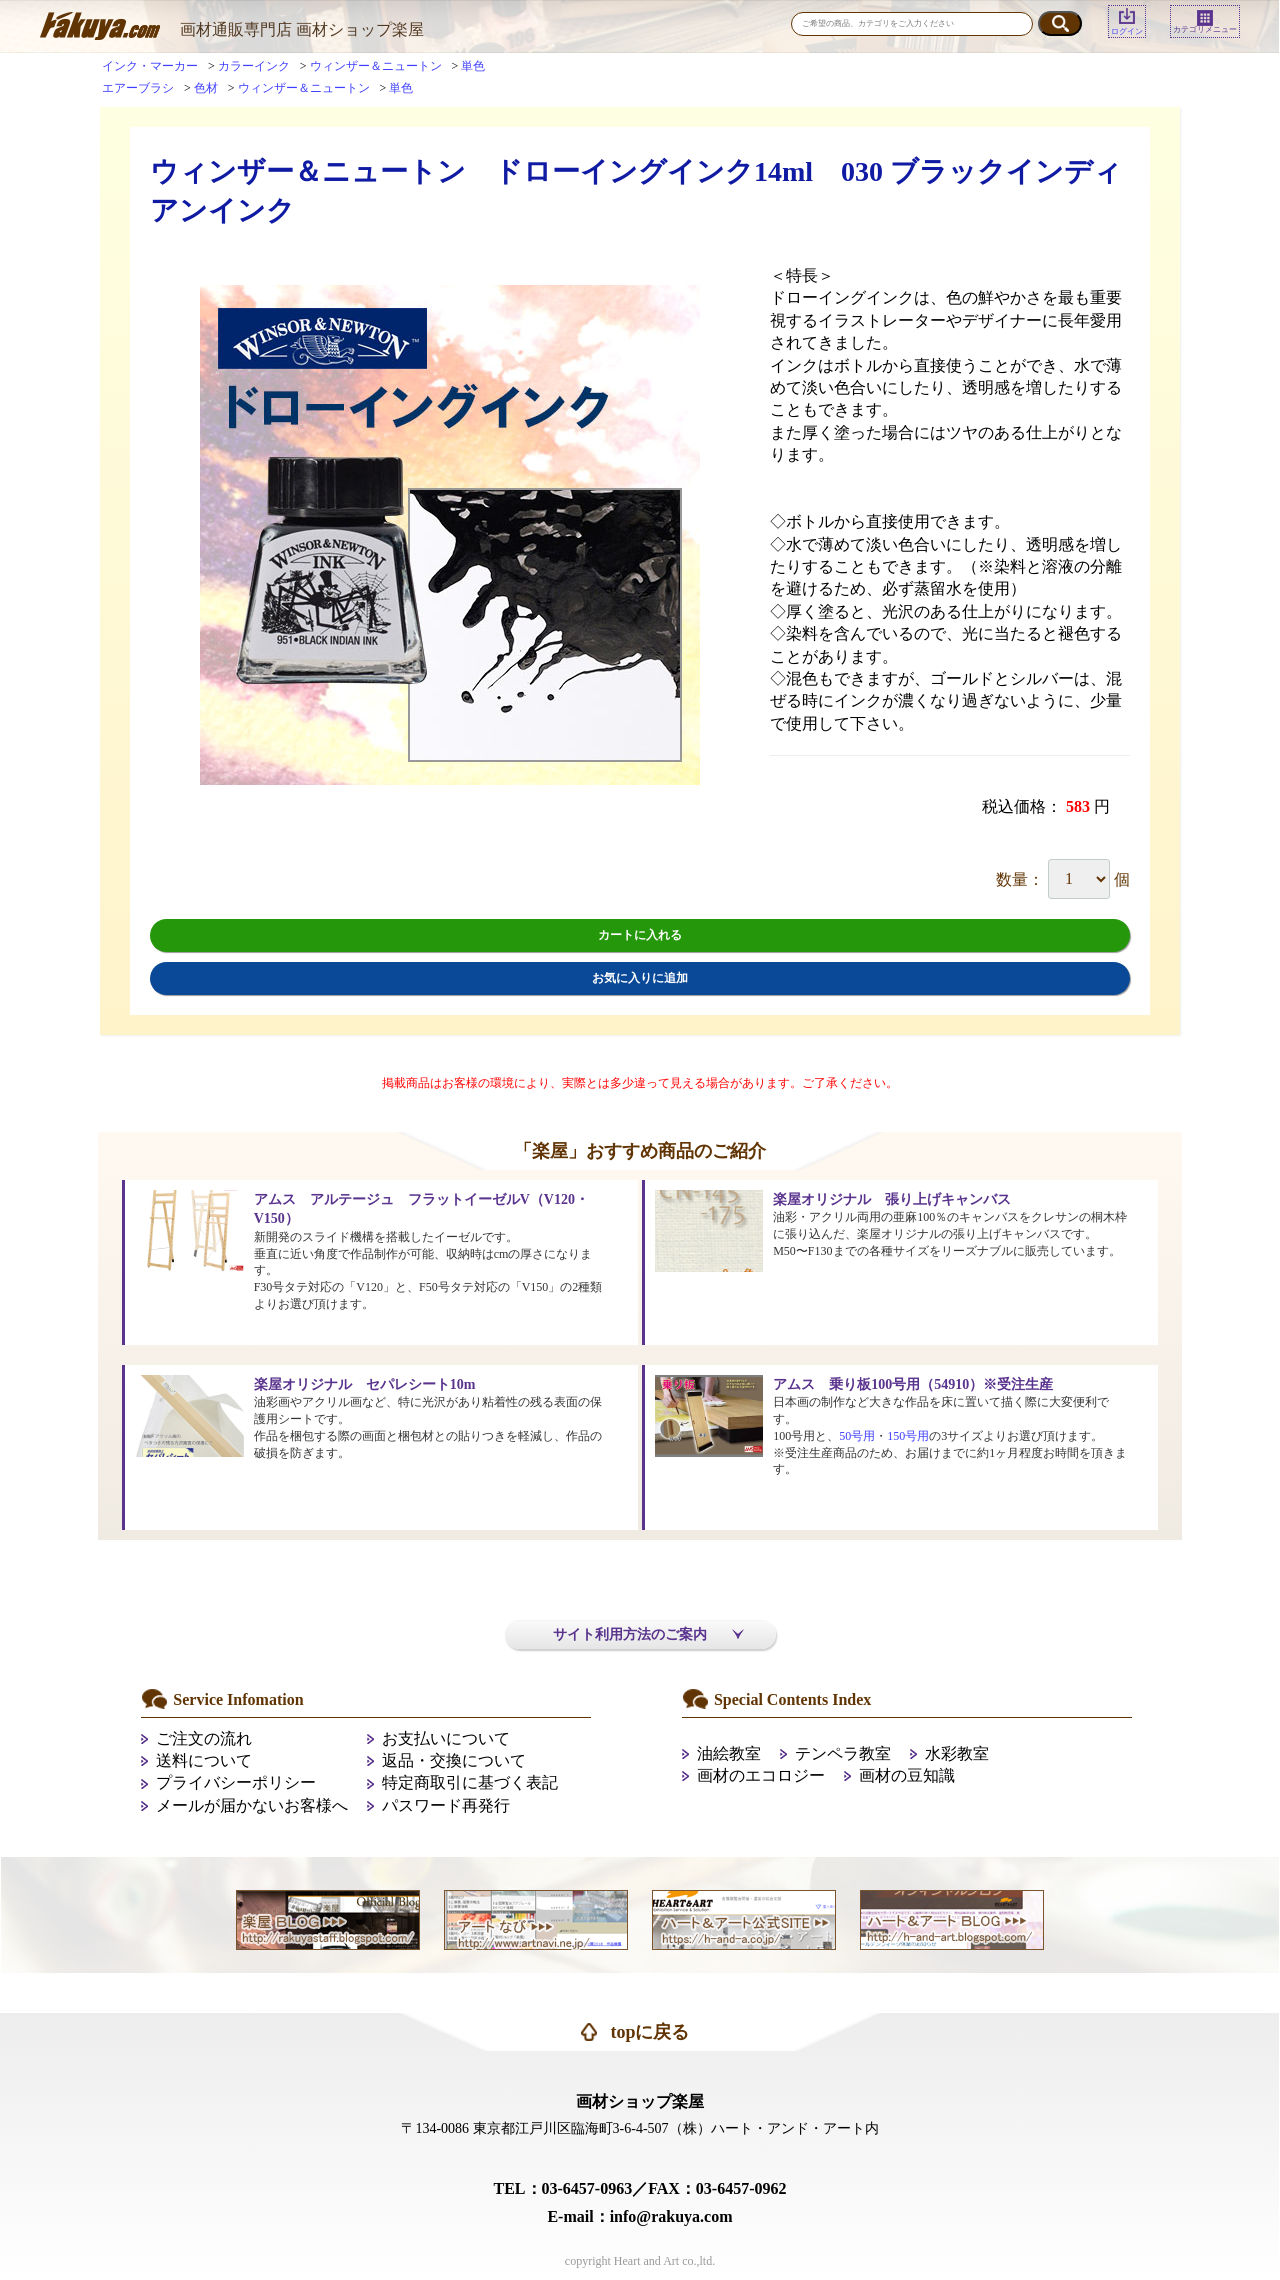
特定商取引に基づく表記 (470, 1782)
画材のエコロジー (761, 1775)
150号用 (908, 1436)
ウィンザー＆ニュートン (376, 66)
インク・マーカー (150, 66)
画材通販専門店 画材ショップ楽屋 (302, 29)
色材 (206, 88)
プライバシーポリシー (236, 1782)
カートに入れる (640, 935)
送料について (204, 1760)
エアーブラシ (138, 88)
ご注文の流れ (204, 1738)
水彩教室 (957, 1753)
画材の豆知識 (907, 1775)
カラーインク (254, 66)
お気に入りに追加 (640, 978)
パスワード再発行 (446, 1805)
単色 (473, 66)
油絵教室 (729, 1753)
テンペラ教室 (843, 1753)
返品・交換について (454, 1760)
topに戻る (649, 2032)
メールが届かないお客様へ (252, 1805)
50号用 (857, 1436)
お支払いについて (446, 1738)
